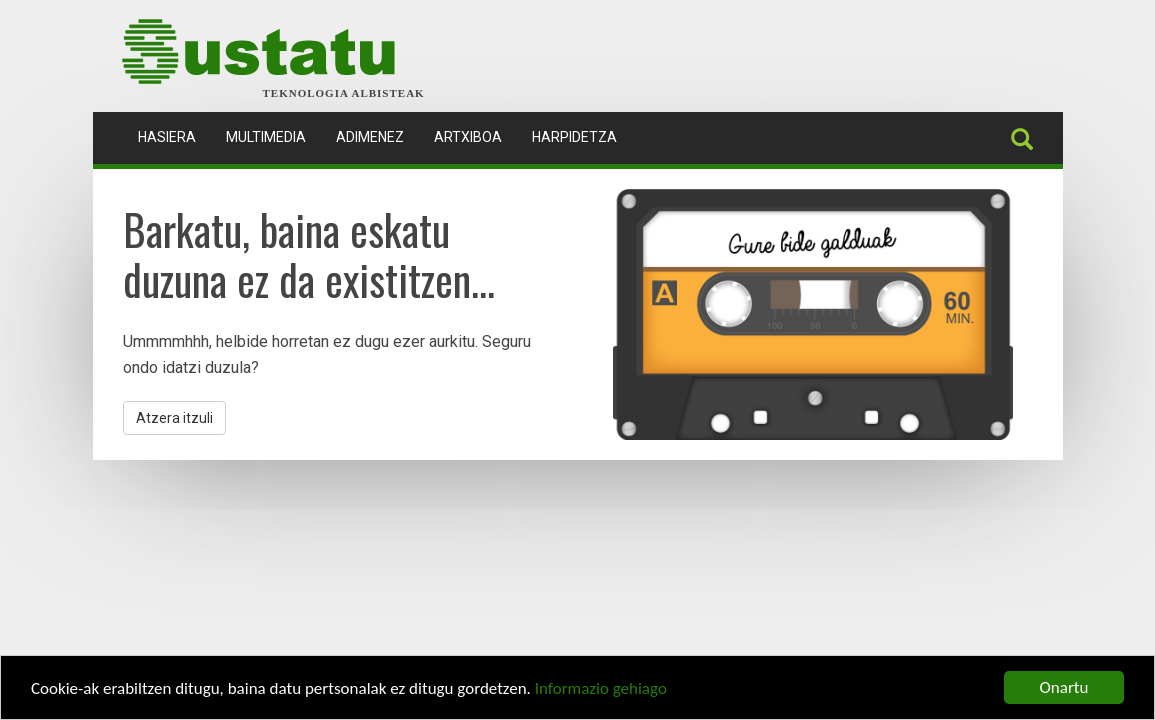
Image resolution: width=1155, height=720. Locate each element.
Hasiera (174, 135)
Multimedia (266, 137)
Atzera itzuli (174, 418)
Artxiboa (468, 137)
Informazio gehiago (601, 689)
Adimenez (370, 137)
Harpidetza (574, 137)
